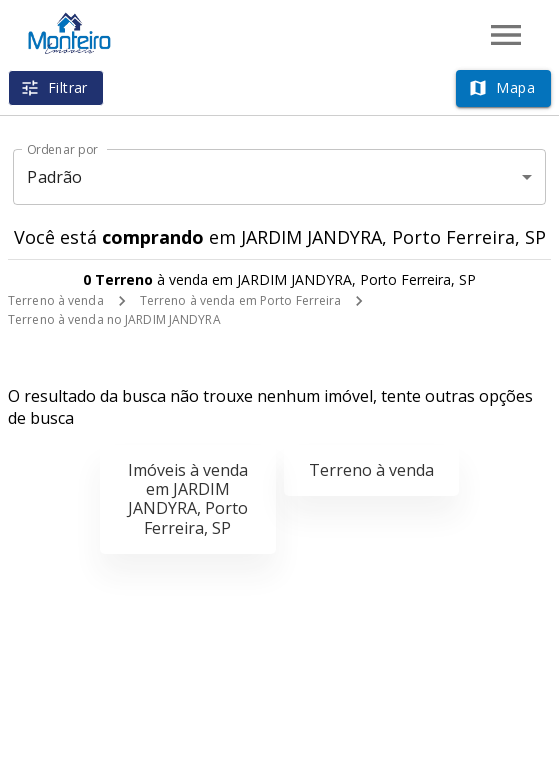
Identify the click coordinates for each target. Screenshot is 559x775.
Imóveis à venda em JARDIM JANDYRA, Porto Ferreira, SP (188, 499)
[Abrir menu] (506, 35)
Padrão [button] (54, 177)
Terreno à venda (56, 300)
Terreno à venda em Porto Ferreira (241, 300)
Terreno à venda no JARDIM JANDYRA (114, 319)
